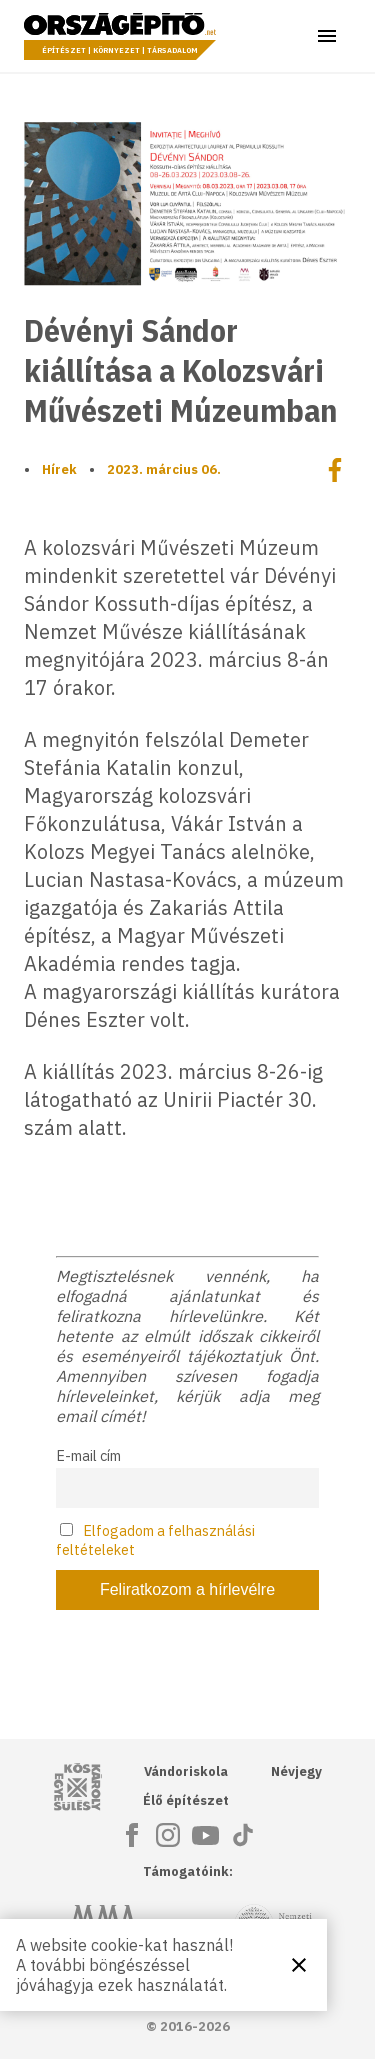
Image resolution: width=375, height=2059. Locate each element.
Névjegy (296, 1771)
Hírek (59, 469)
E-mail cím (88, 1455)
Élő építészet (186, 1800)
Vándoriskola (186, 1771)
